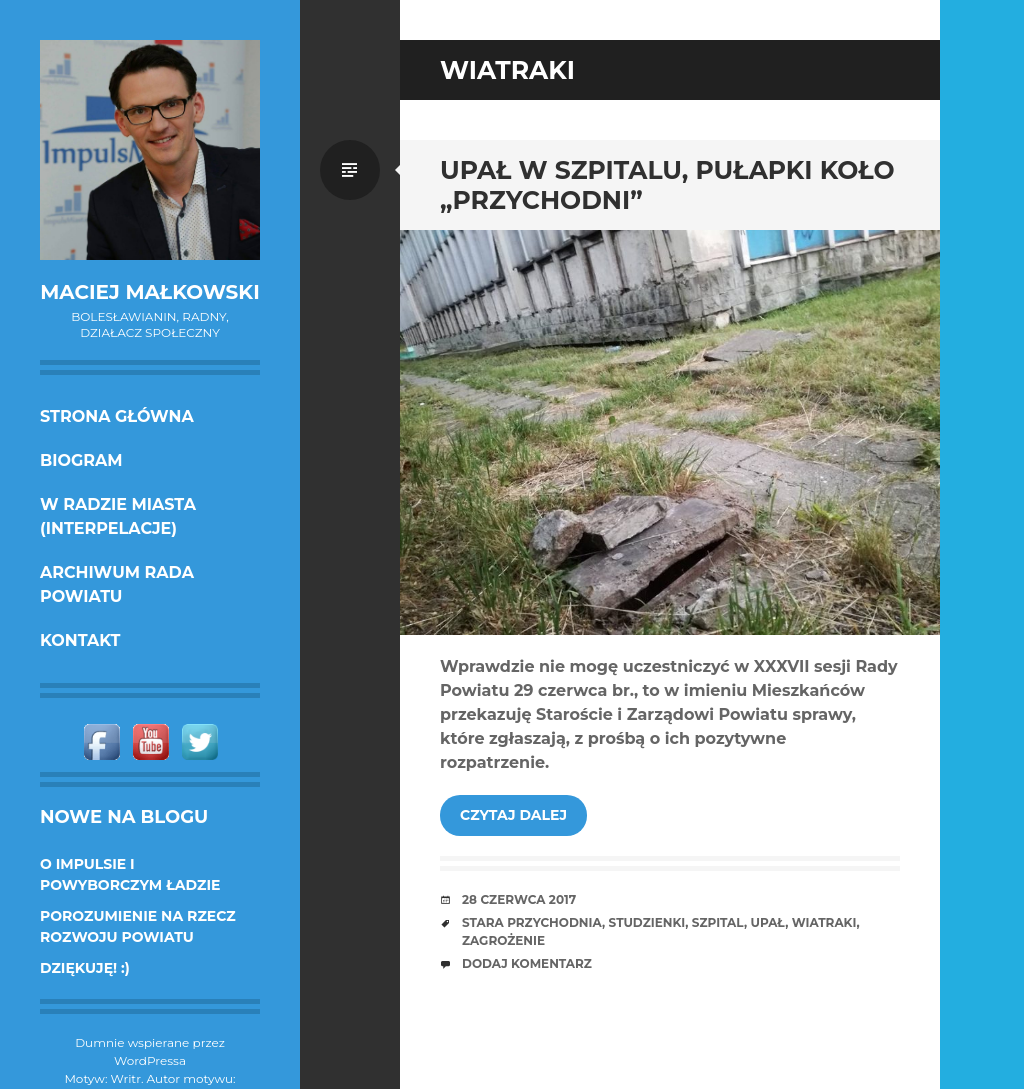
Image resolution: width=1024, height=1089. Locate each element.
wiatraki (824, 922)
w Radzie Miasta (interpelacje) (118, 516)
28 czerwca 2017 (519, 899)
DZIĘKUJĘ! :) (85, 968)
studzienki (647, 922)
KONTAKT (80, 640)
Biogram (81, 460)
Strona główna (117, 416)
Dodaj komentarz (527, 963)
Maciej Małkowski (149, 292)
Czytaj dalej (513, 815)
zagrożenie (503, 940)
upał (767, 922)
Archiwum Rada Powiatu (117, 584)
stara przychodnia (532, 922)
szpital (718, 922)
